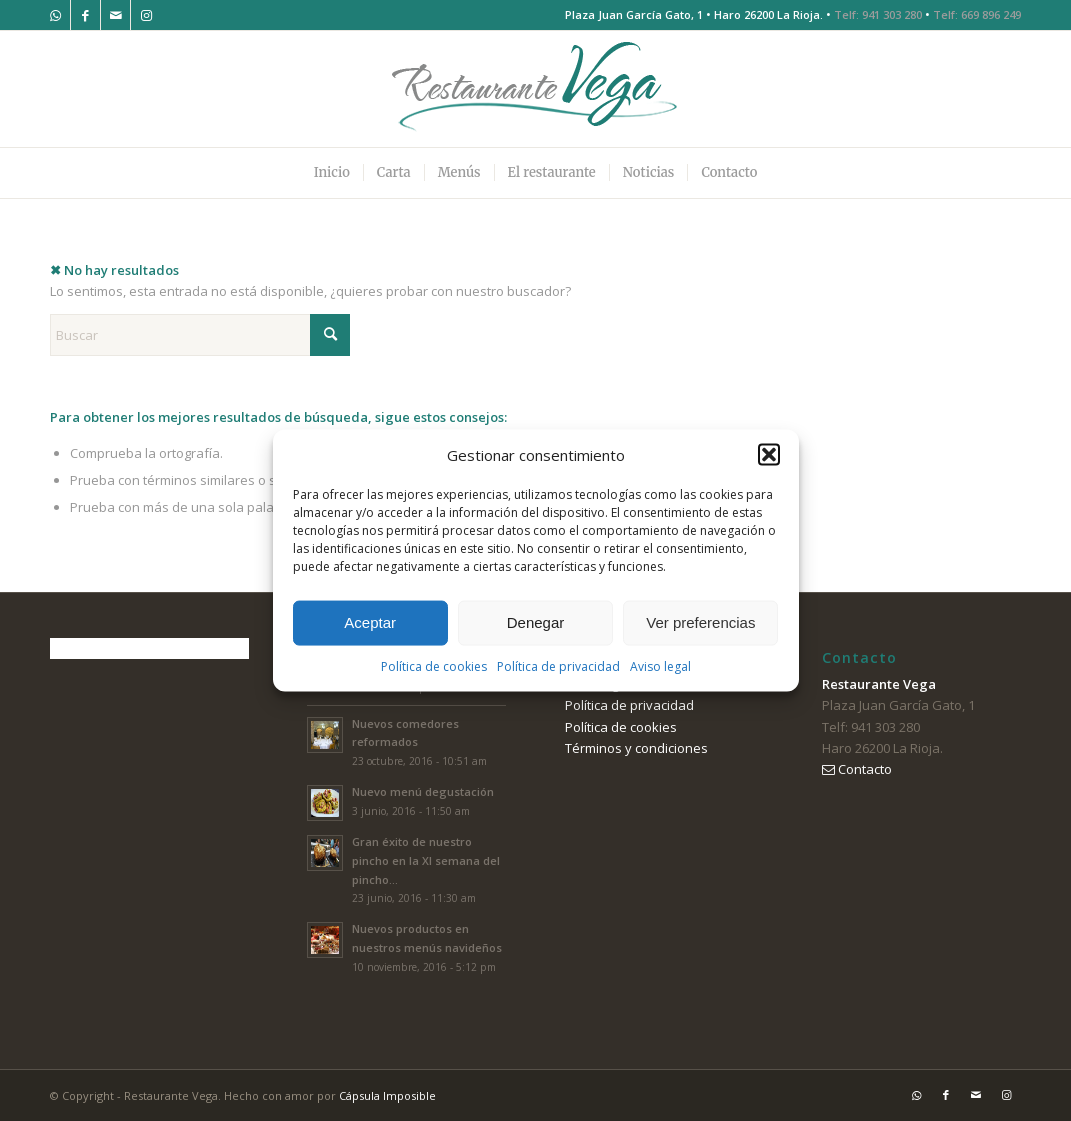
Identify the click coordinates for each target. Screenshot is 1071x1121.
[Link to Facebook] (85, 15)
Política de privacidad (558, 666)
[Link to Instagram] (146, 15)
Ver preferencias (700, 622)
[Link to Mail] (115, 15)
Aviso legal (660, 666)
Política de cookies (434, 666)
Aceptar (370, 622)
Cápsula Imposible (387, 1095)
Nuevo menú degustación (423, 791)
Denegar (536, 622)
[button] (769, 455)
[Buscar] (200, 335)
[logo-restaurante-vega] (536, 89)
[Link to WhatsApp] (55, 15)
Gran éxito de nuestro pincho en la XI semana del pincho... (426, 860)
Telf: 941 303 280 (878, 14)
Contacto (857, 769)
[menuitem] (332, 173)
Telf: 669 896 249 (977, 14)
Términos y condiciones (636, 748)
